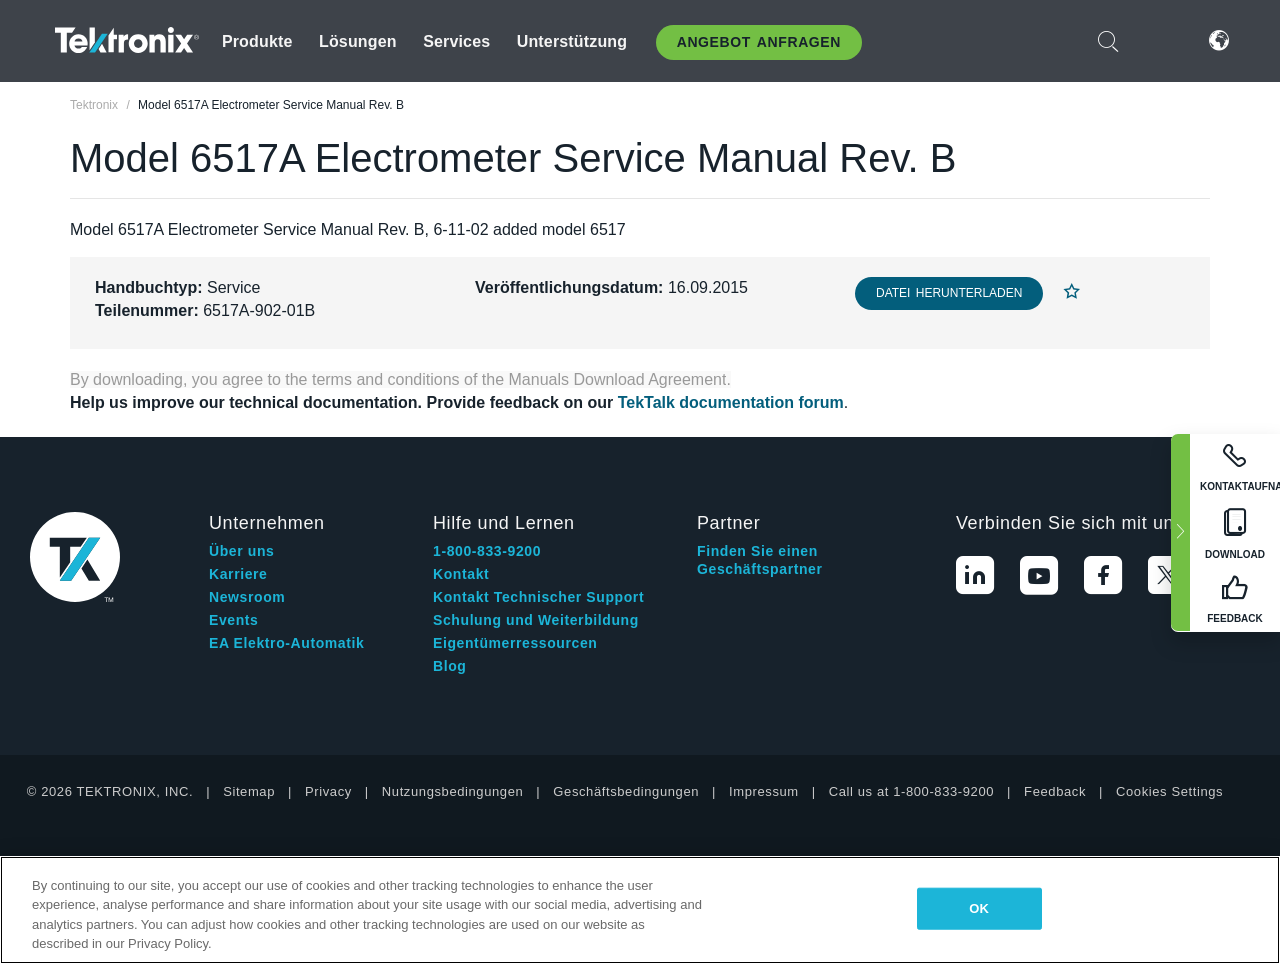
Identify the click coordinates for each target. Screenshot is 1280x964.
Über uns (241, 551)
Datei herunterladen (949, 293)
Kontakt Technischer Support (538, 597)
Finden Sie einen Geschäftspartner (760, 560)
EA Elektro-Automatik (286, 643)
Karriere (238, 574)
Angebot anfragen (759, 42)
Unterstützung (572, 41)
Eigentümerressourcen (515, 643)
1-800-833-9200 (487, 551)
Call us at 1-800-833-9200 (911, 791)
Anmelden (1159, 40)
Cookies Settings (1169, 791)
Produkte (257, 41)
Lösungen (358, 41)
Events (234, 620)
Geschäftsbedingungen (626, 791)
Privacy (328, 791)
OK (979, 908)
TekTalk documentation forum (731, 402)
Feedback (1055, 791)
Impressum (764, 791)
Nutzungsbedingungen (453, 791)
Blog (450, 666)
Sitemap (249, 791)
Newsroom (247, 597)
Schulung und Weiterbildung (536, 620)
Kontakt (461, 574)
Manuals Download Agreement (618, 379)
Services (456, 41)
